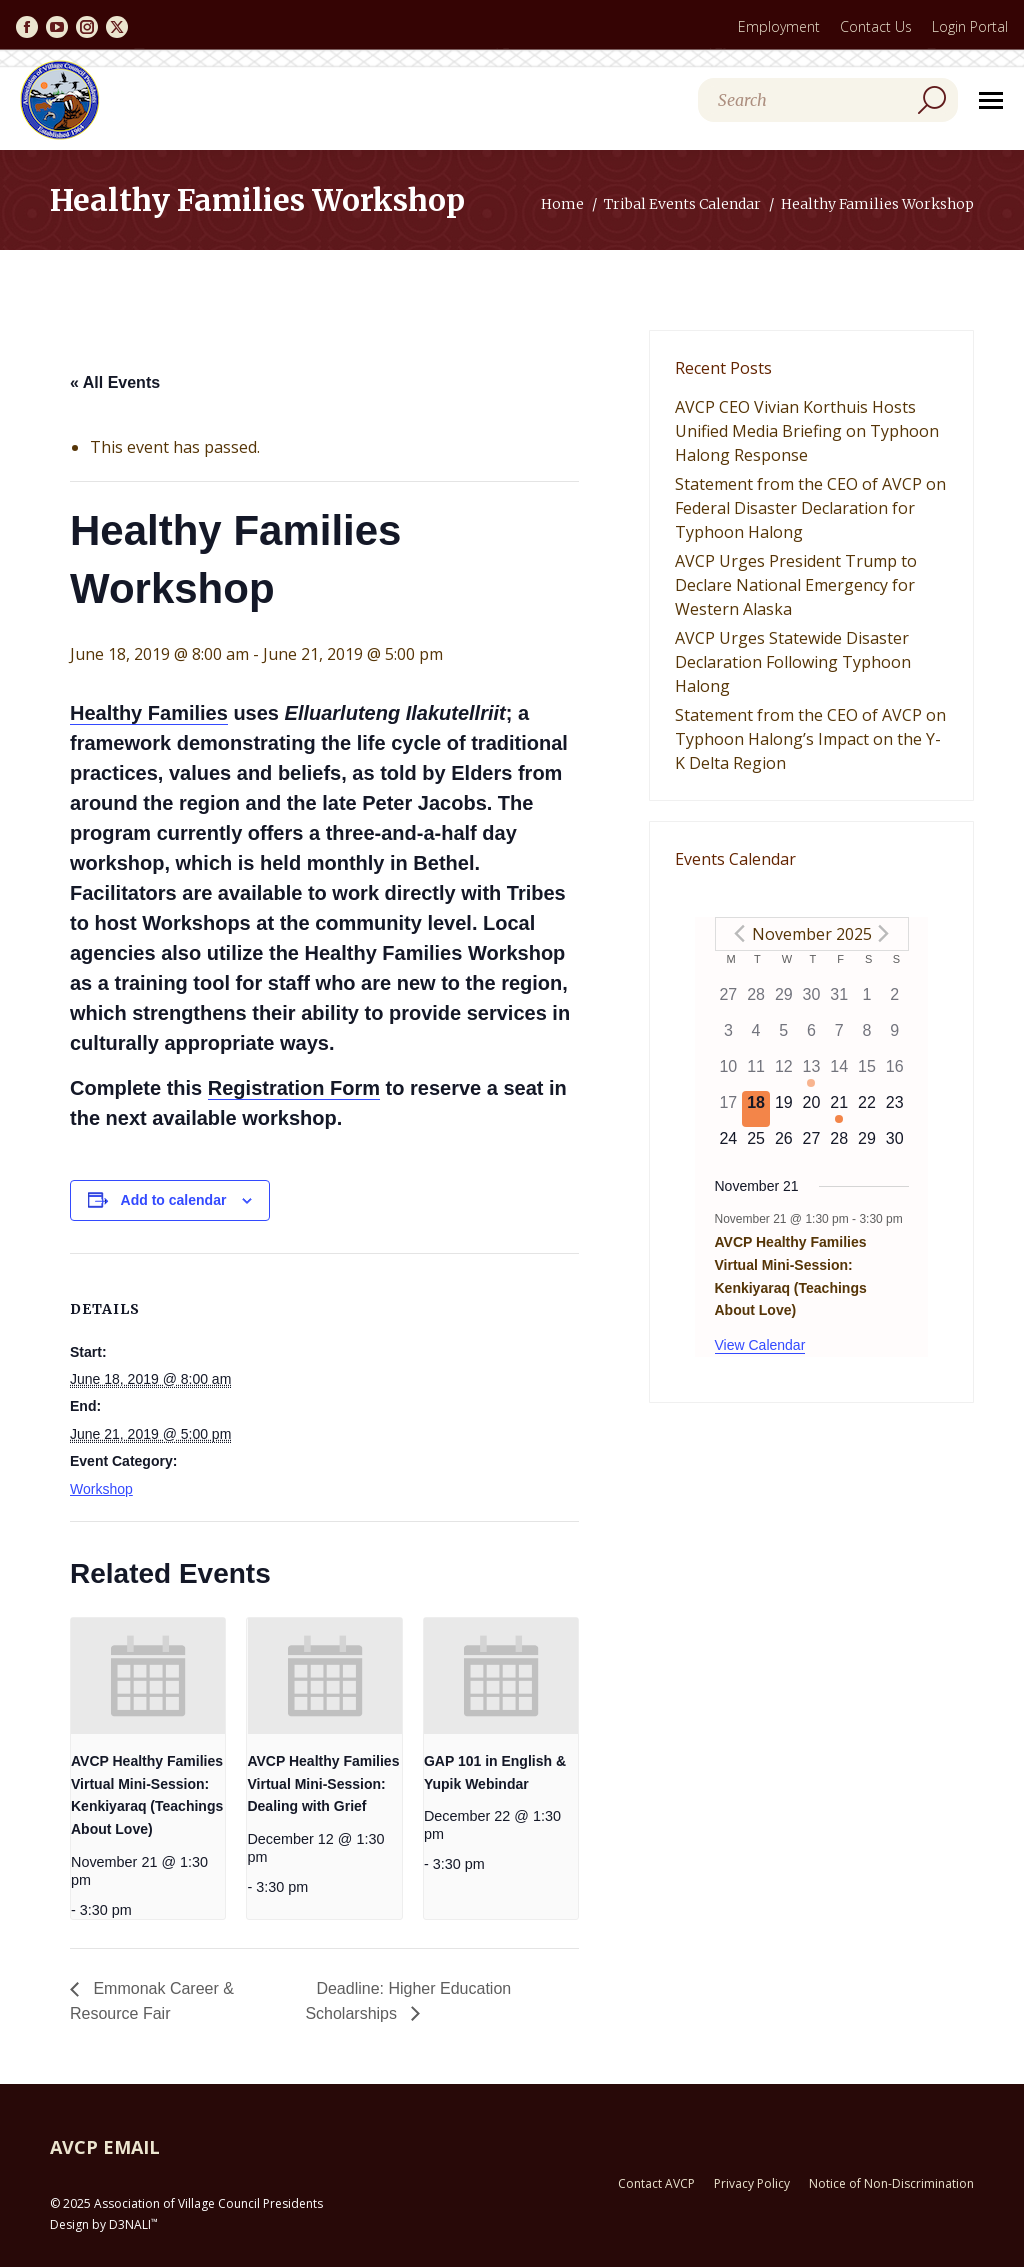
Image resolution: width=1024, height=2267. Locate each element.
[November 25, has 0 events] (756, 1145)
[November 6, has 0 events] (812, 1037)
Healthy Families (149, 713)
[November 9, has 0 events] (895, 1037)
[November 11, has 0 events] (756, 1073)
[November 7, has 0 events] (839, 1037)
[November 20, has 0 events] (812, 1109)
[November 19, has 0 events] (784, 1109)
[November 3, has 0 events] (729, 1037)
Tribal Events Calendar (682, 204)
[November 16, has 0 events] (895, 1073)
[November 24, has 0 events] (729, 1145)
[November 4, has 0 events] (756, 1037)
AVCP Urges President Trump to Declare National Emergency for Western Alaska (796, 585)
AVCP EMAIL (105, 2147)
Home (562, 204)
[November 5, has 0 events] (784, 1037)
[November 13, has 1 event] (812, 1073)
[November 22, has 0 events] (867, 1109)
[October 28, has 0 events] (756, 1001)
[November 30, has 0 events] (895, 1145)
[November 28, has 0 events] (839, 1145)
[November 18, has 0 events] (756, 1109)
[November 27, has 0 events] (812, 1145)
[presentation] (148, 1676)
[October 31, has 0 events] (839, 1001)
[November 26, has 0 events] (784, 1145)
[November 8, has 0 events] (867, 1037)
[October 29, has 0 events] (784, 1001)
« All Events (115, 382)
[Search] (828, 100)
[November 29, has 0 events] (867, 1145)
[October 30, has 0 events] (812, 1001)
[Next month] (884, 934)
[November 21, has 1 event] (839, 1109)
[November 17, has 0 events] (729, 1109)
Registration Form (294, 1088)
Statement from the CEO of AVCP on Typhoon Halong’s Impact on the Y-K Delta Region (810, 739)
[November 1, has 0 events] (867, 1001)
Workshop (101, 1489)
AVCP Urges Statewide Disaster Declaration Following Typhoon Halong (793, 662)
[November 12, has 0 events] (784, 1073)
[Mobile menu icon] (991, 100)
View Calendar (760, 1345)
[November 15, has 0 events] (867, 1073)
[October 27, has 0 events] (729, 1001)
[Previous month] (740, 934)
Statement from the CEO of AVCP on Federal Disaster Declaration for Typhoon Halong (810, 508)
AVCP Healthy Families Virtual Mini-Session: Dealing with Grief (323, 1783)
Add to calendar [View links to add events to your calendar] (174, 1200)
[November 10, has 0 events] (729, 1073)
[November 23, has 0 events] (895, 1109)
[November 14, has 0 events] (839, 1073)
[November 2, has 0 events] (895, 1001)
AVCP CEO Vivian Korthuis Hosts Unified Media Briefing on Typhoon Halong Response (807, 431)
